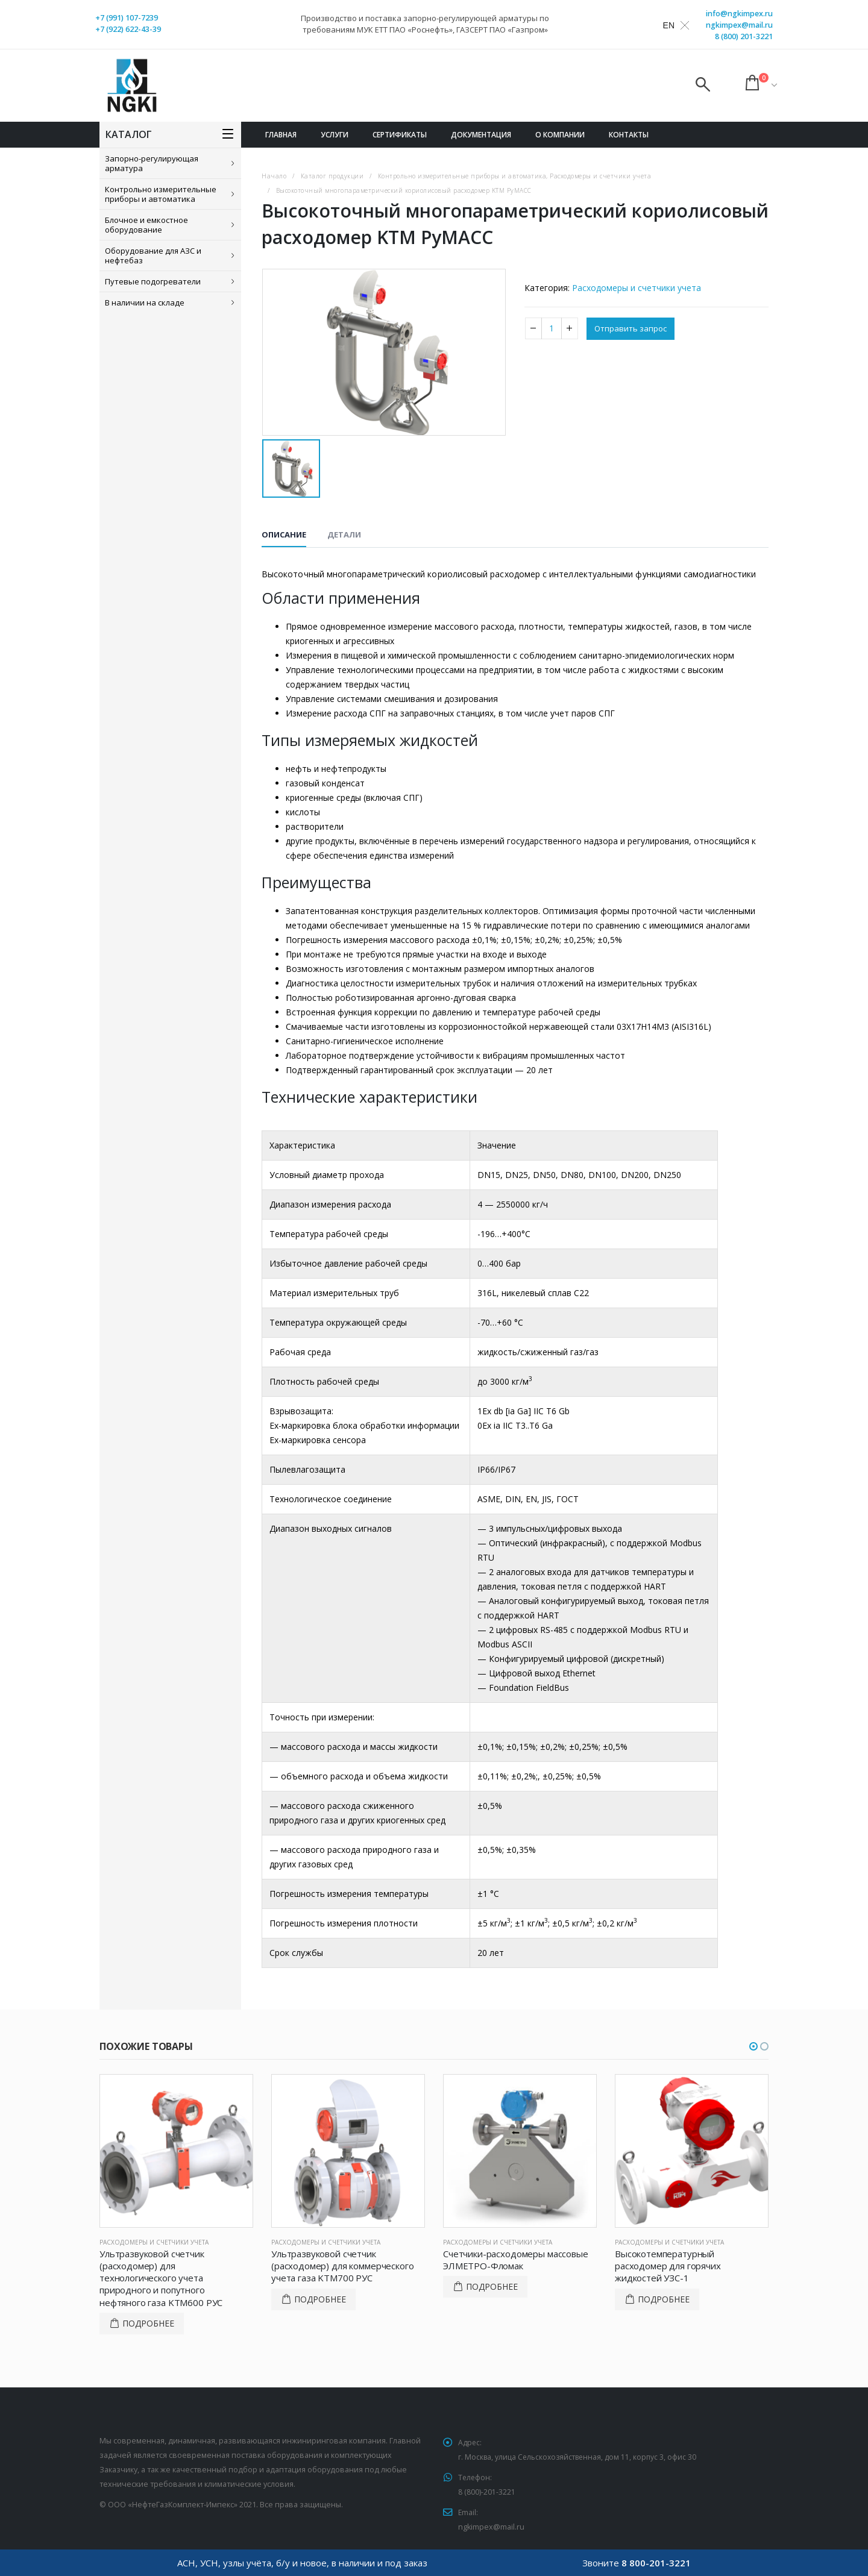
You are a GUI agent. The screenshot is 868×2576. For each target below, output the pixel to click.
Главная (281, 135)
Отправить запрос (632, 329)
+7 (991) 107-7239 (126, 18)
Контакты (629, 135)
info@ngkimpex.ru (739, 13)
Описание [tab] (284, 534)
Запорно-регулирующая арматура (151, 163)
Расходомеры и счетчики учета (636, 287)
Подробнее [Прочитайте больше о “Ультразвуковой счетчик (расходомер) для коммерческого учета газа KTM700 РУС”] (320, 2299)
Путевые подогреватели (153, 281)
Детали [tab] (344, 534)
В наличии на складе (144, 302)
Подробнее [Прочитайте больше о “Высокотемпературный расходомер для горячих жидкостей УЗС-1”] (664, 2299)
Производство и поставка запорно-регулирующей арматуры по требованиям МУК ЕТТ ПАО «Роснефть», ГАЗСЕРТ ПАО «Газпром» (425, 24)
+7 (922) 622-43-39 (128, 29)
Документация (481, 135)
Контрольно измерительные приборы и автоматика (160, 194)
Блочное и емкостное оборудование (146, 225)
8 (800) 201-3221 (744, 36)
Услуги (334, 135)
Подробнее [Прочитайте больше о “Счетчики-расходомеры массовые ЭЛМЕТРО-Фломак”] (492, 2286)
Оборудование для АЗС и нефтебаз (153, 255)
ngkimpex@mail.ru (739, 25)
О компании (560, 135)
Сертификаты (400, 135)
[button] (753, 2046)
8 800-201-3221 (656, 2563)
